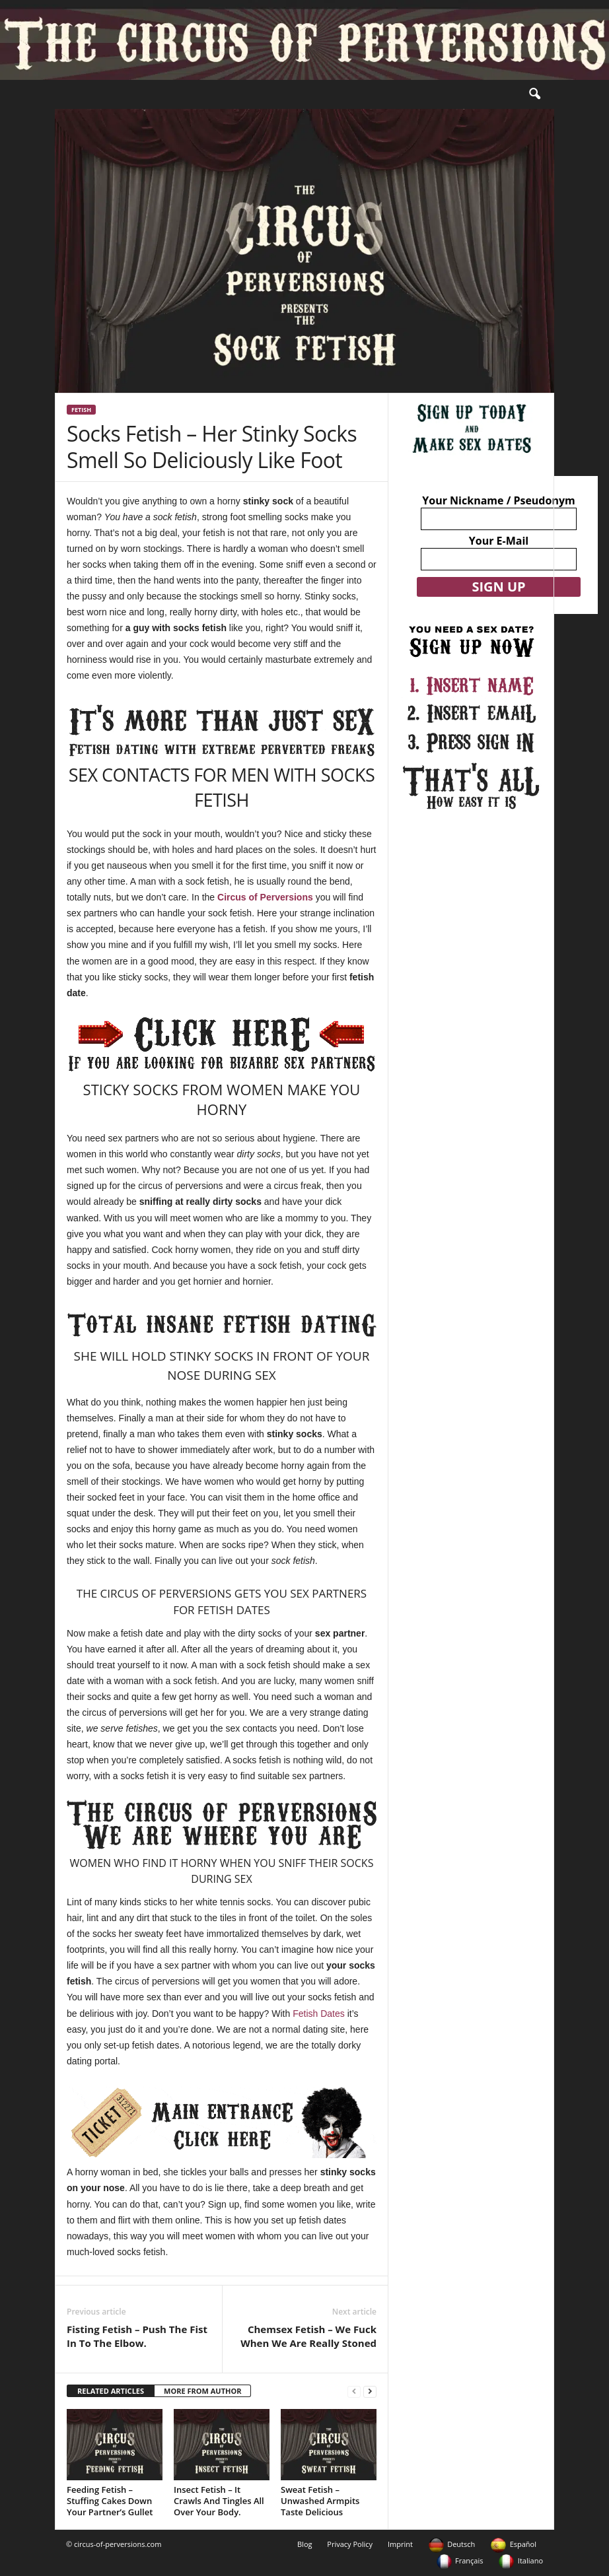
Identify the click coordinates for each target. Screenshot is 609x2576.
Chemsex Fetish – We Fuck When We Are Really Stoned (308, 2336)
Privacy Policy (350, 2544)
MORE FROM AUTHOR (202, 2391)
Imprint (400, 2544)
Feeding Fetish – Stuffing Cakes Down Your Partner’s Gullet (110, 2501)
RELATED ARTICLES (110, 2391)
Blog (304, 2544)
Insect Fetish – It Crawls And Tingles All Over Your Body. (219, 2501)
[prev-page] (354, 2391)
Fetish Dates (317, 2013)
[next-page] (369, 2391)
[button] (534, 94)
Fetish (81, 409)
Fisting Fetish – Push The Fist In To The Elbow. (137, 2336)
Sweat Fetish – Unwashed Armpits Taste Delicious (320, 2501)
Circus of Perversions (265, 897)
